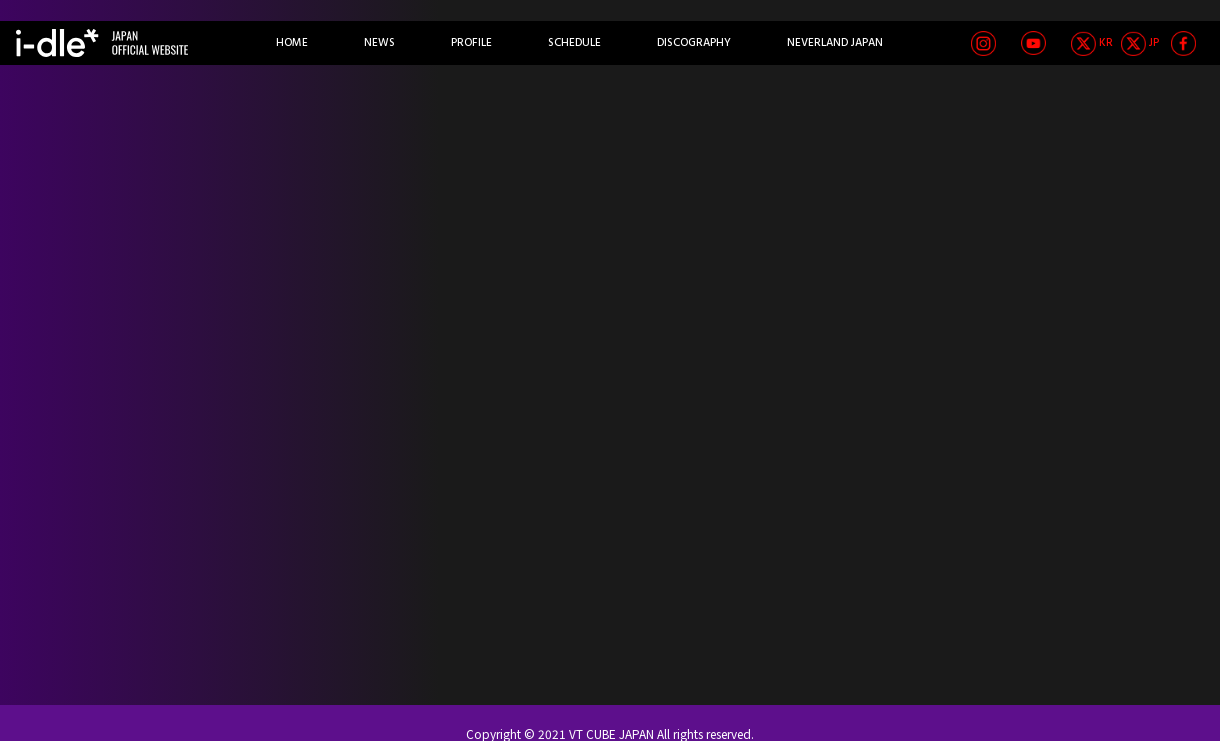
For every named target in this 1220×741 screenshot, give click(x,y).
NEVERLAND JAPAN (835, 43)
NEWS (379, 43)
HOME (292, 43)
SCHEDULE (574, 43)
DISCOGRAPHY (694, 43)
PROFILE (471, 43)
